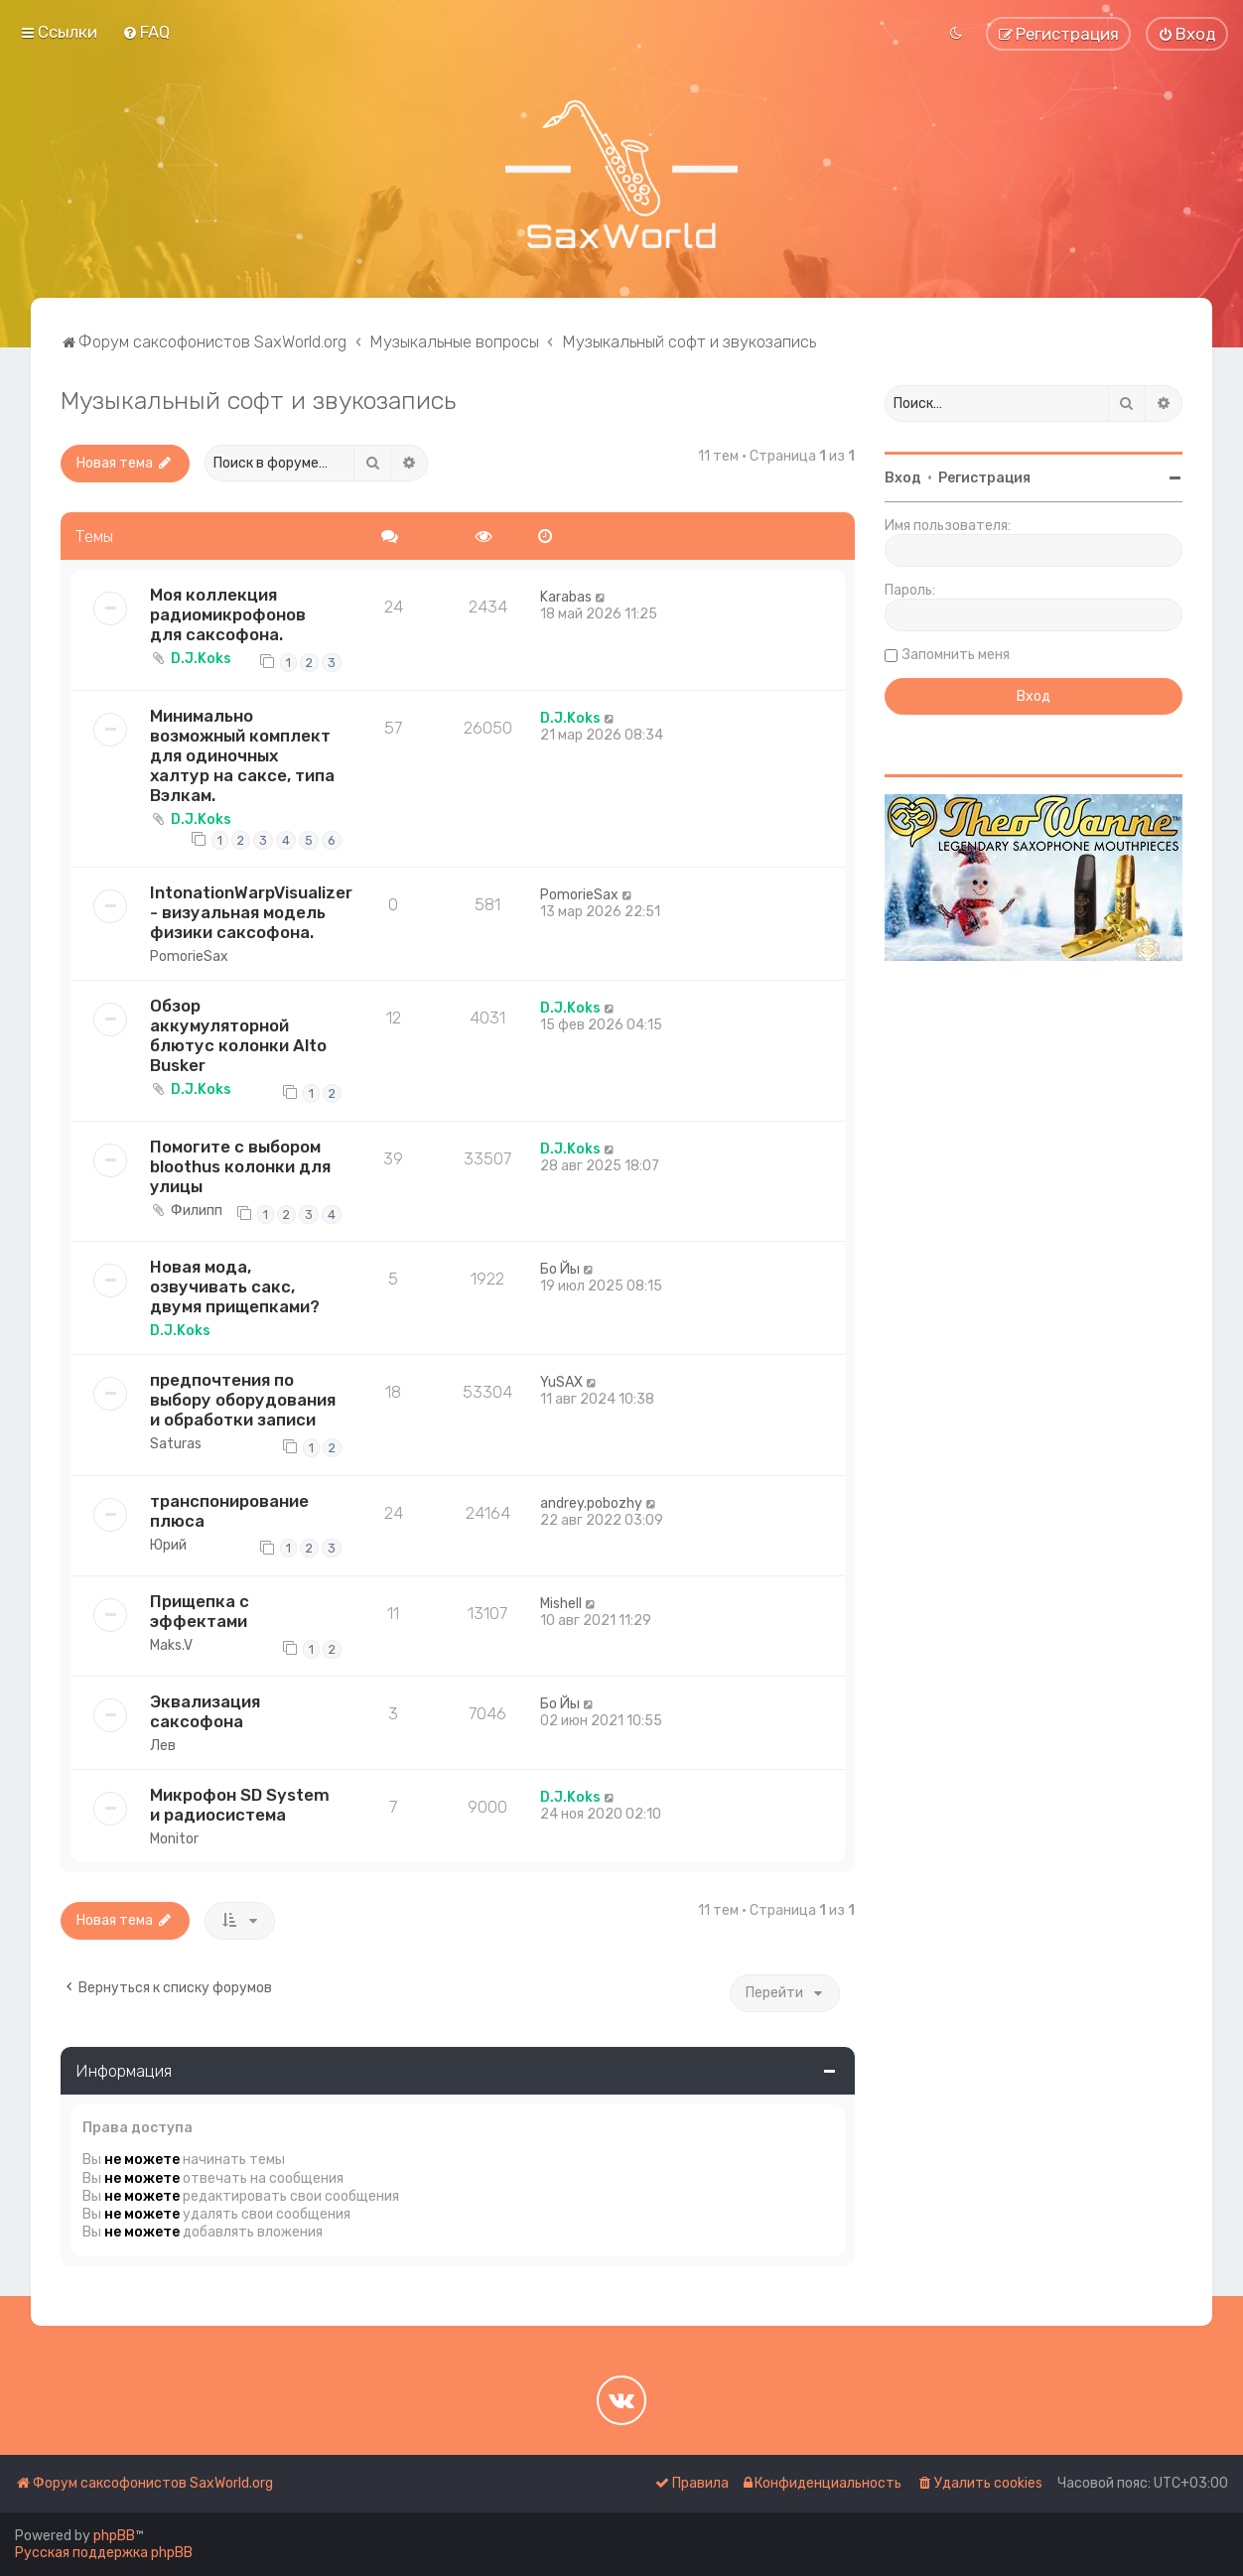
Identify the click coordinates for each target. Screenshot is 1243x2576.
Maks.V (171, 1645)
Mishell (561, 1603)
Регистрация (984, 478)
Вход (903, 478)
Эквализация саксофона (205, 1711)
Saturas (176, 1443)
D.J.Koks (201, 658)
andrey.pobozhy (591, 1503)
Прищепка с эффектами (199, 1611)
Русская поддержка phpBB (104, 2552)
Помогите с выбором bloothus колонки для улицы (240, 1166)
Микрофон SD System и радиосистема (240, 1805)
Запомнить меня (956, 654)
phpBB (114, 2535)
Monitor (174, 1838)
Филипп (196, 1210)
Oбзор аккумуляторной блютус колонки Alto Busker (238, 1035)
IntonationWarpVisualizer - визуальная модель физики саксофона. (251, 912)
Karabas (566, 597)
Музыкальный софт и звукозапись (258, 400)
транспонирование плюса (229, 1511)
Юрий (168, 1545)
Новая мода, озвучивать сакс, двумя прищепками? (235, 1286)
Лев (163, 1745)
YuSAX (561, 1382)
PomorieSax (189, 956)
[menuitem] (146, 32)
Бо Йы (560, 1269)
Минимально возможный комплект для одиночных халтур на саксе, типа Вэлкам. (242, 755)
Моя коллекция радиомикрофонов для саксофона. (228, 614)
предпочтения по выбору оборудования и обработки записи (243, 1399)
